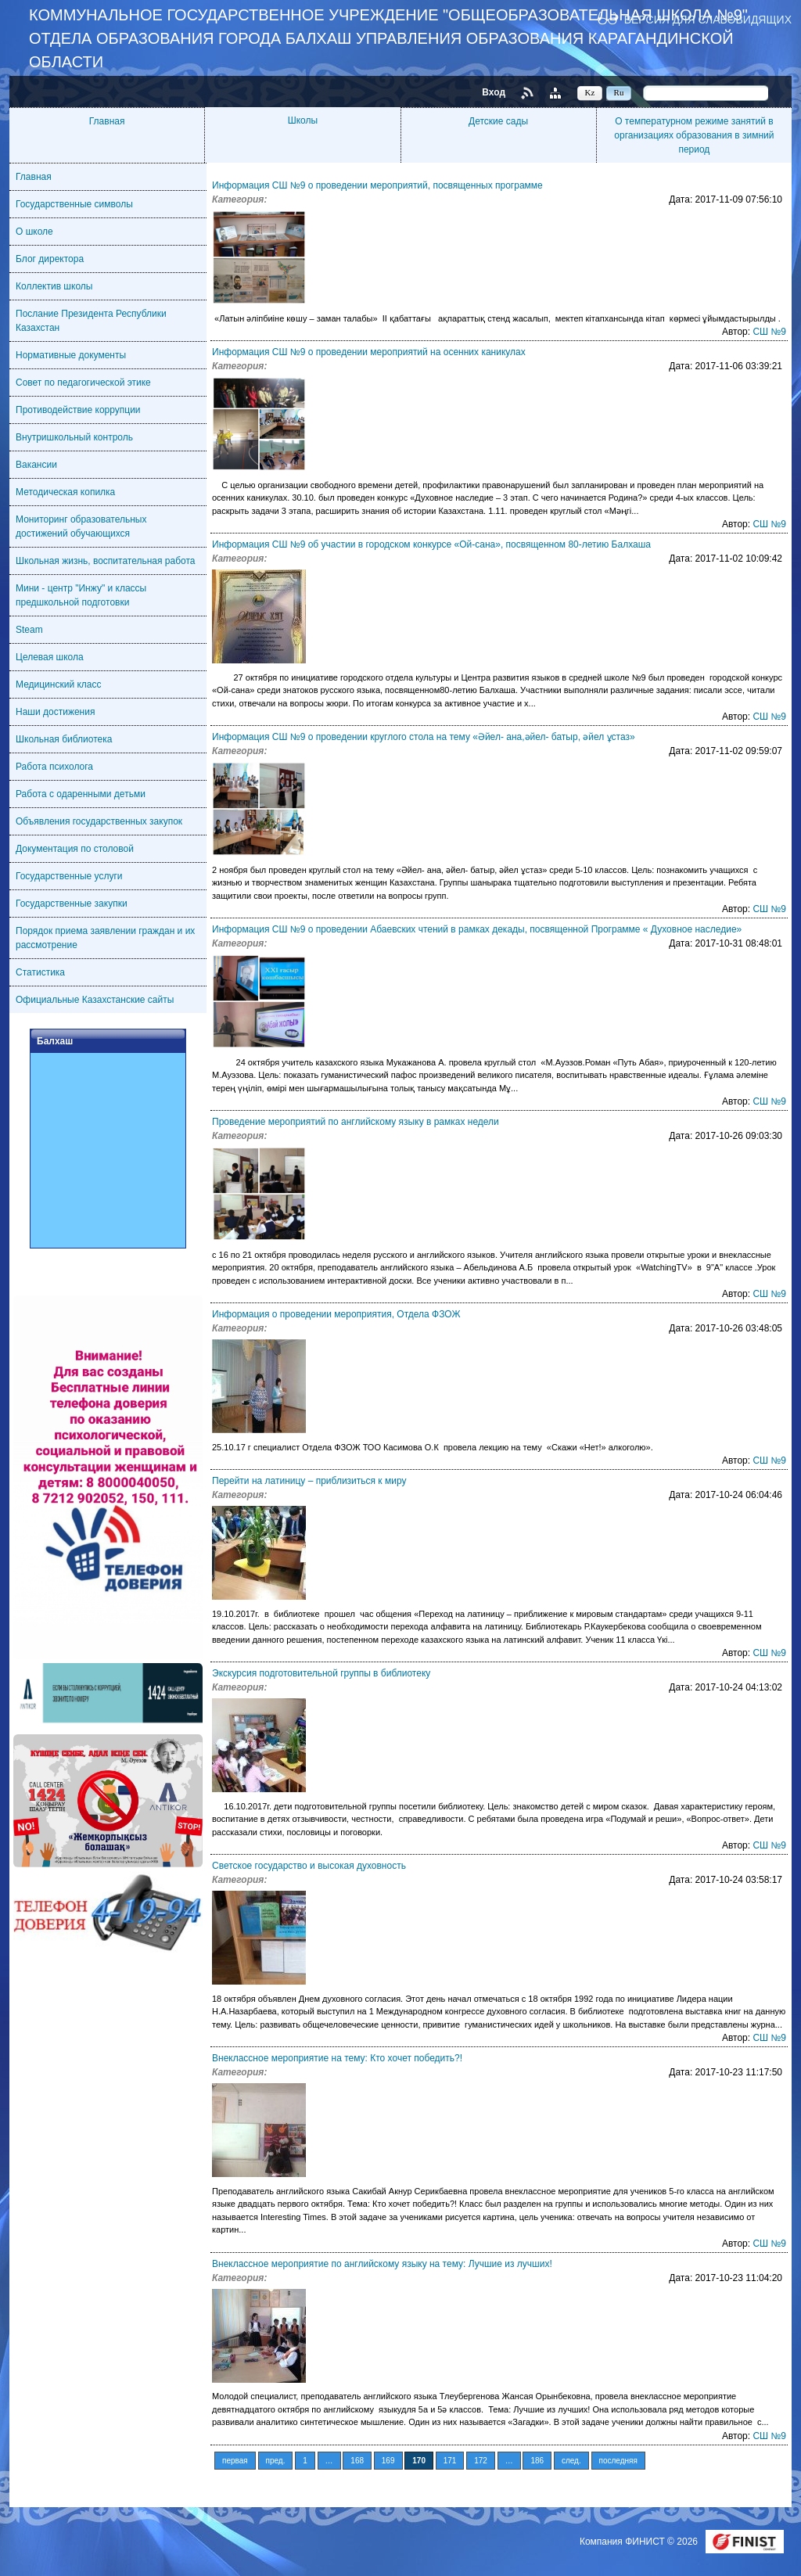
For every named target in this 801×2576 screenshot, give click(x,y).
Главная (107, 121)
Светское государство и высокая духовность (309, 1865)
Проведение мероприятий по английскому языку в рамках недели (355, 1121)
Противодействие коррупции (78, 409)
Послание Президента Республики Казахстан (91, 320)
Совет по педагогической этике (83, 382)
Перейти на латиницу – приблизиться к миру (309, 1480)
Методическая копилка (65, 492)
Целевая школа (50, 657)
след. (571, 2460)
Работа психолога (54, 766)
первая (235, 2460)
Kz (590, 92)
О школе (34, 231)
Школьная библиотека (64, 739)
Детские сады (498, 121)
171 (450, 2460)
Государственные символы (74, 204)
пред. (276, 2460)
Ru (619, 92)
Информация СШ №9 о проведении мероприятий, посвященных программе (377, 185)
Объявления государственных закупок (99, 821)
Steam (29, 629)
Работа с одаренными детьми (80, 794)
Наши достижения (55, 711)
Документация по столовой (75, 848)
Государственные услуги (69, 876)
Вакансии (36, 464)
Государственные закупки (72, 903)
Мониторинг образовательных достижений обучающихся (81, 526)
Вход (493, 92)
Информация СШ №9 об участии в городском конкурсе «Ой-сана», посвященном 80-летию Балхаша (431, 544)
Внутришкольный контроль (74, 437)
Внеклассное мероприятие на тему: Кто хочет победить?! (337, 2058)
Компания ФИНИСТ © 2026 (640, 2541)
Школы (303, 120)
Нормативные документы (71, 355)
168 (357, 2460)
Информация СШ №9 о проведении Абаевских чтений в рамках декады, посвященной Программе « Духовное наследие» (477, 929)
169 (388, 2460)
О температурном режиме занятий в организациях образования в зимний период (694, 135)
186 (537, 2460)
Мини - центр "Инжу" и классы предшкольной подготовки (81, 595)
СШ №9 (769, 331)
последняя (618, 2460)
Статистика (40, 972)
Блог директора (50, 258)
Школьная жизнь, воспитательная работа (106, 560)
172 (480, 2460)
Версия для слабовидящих (708, 19)
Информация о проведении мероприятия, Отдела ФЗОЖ (336, 1314)
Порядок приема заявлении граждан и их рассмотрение (105, 937)
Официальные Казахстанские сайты (95, 999)
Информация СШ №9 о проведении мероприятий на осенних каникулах (369, 352)
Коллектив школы (54, 286)
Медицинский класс (59, 684)
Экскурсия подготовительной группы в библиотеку (321, 1673)
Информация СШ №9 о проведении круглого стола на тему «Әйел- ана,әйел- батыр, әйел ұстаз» (423, 736)
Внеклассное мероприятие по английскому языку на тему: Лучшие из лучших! (382, 2263)
